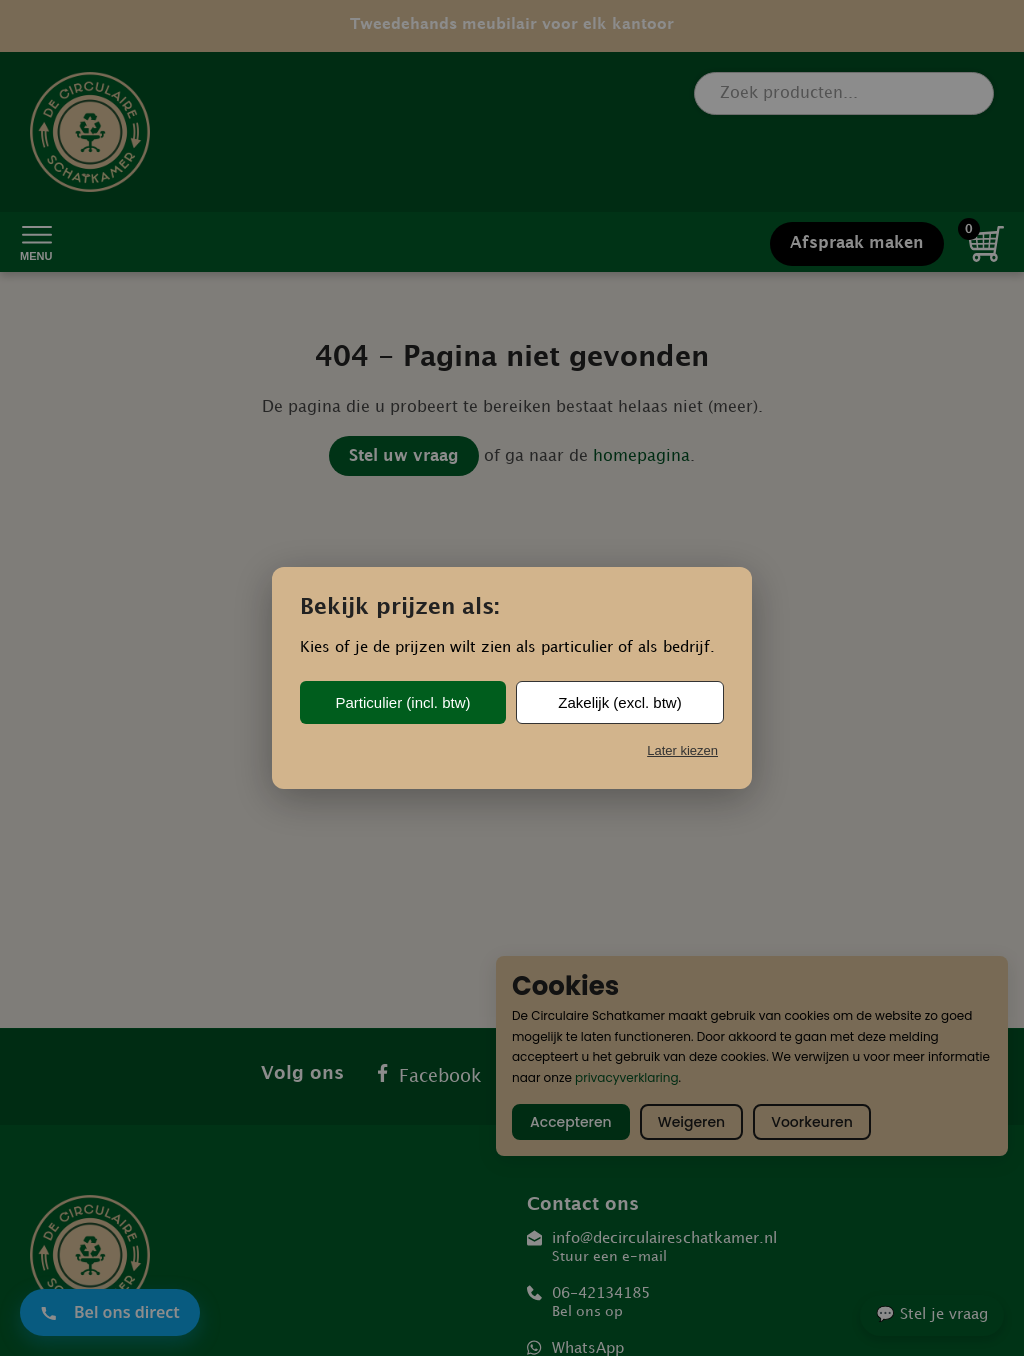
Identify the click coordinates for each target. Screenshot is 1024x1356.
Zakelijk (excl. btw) (619, 702)
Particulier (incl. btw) (402, 702)
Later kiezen (682, 750)
